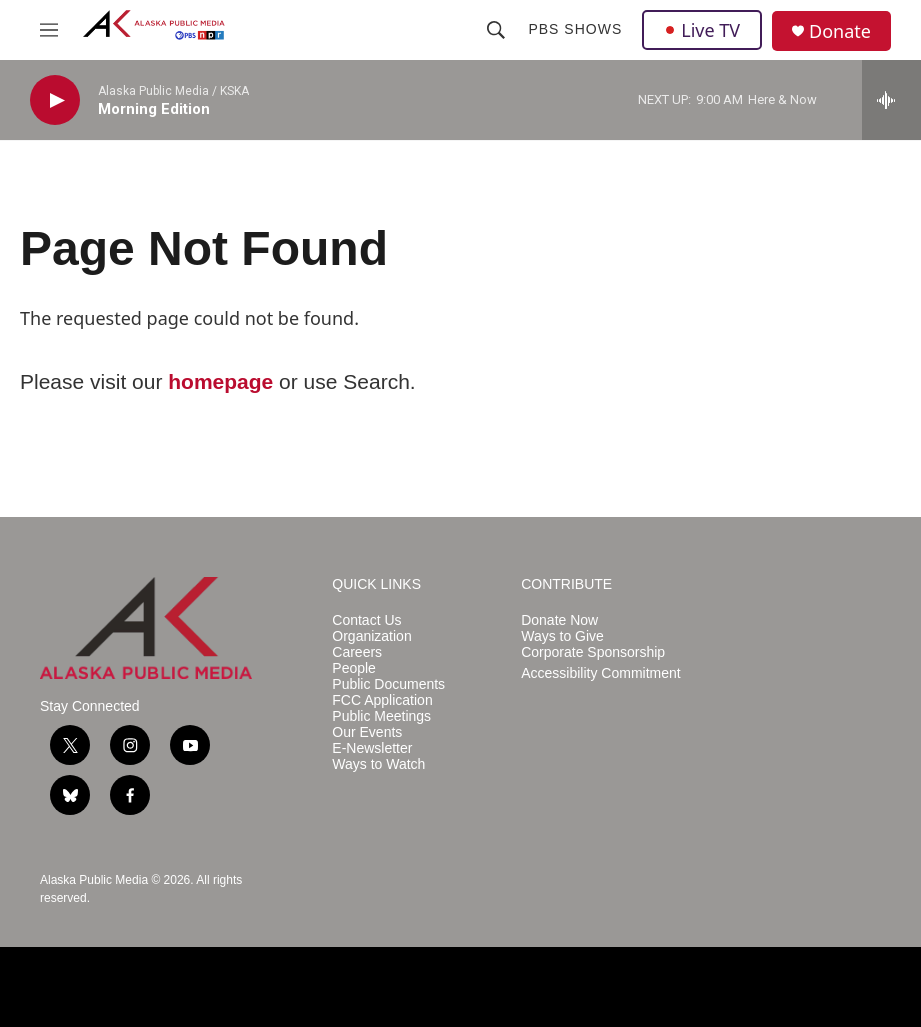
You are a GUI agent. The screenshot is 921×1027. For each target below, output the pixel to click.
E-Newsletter (372, 748)
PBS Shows (575, 29)
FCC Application (382, 700)
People (354, 668)
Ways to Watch (378, 764)
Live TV (702, 30)
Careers (357, 652)
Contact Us (366, 620)
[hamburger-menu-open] (49, 30)
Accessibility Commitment (600, 673)
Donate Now (559, 620)
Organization (371, 636)
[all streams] (891, 100)
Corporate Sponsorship (593, 652)
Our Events (367, 732)
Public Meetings (381, 716)
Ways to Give (562, 636)
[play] (55, 100)
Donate (840, 31)
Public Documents (388, 684)
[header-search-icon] (496, 30)
